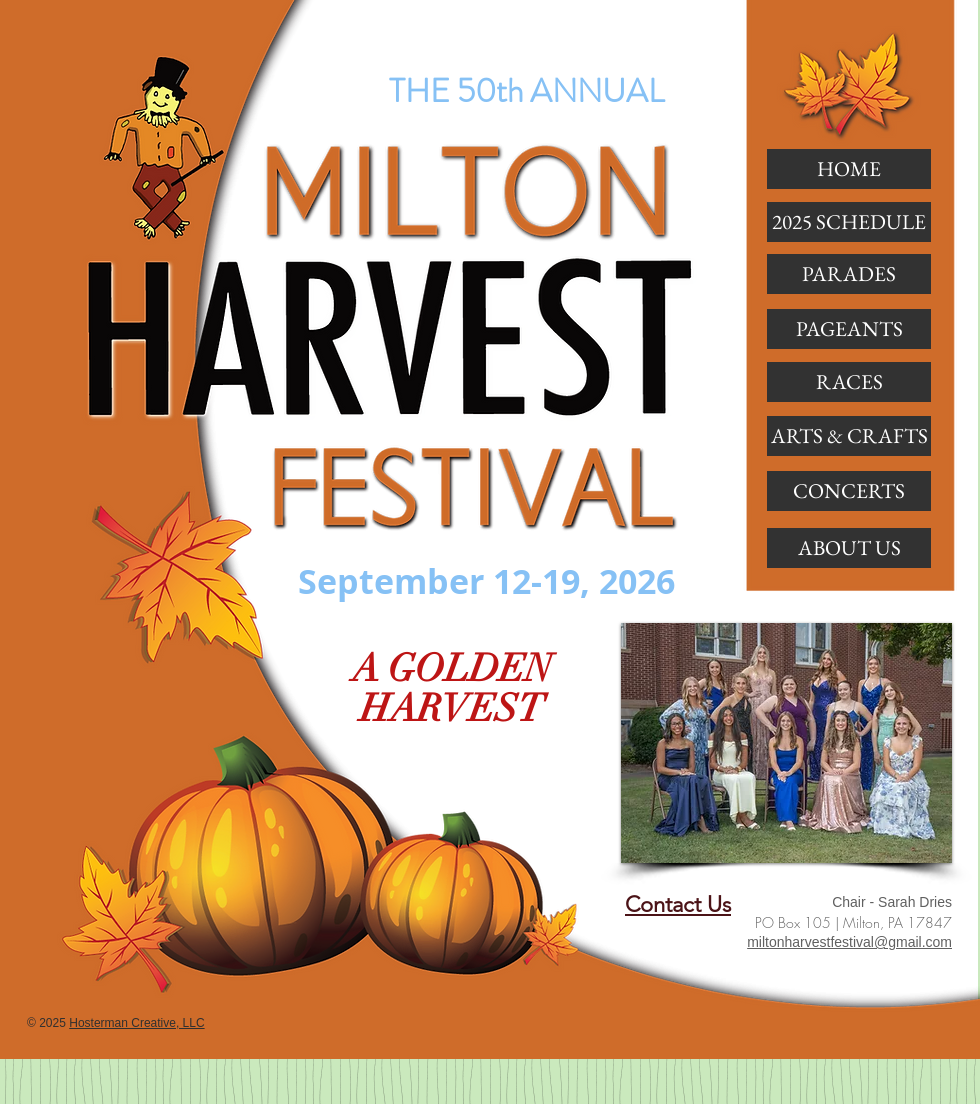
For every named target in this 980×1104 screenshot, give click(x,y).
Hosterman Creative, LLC (136, 1023)
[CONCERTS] (849, 491)
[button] (849, 274)
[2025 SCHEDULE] (849, 222)
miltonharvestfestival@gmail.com (849, 942)
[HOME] (849, 169)
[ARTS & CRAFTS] (849, 436)
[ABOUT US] (849, 548)
